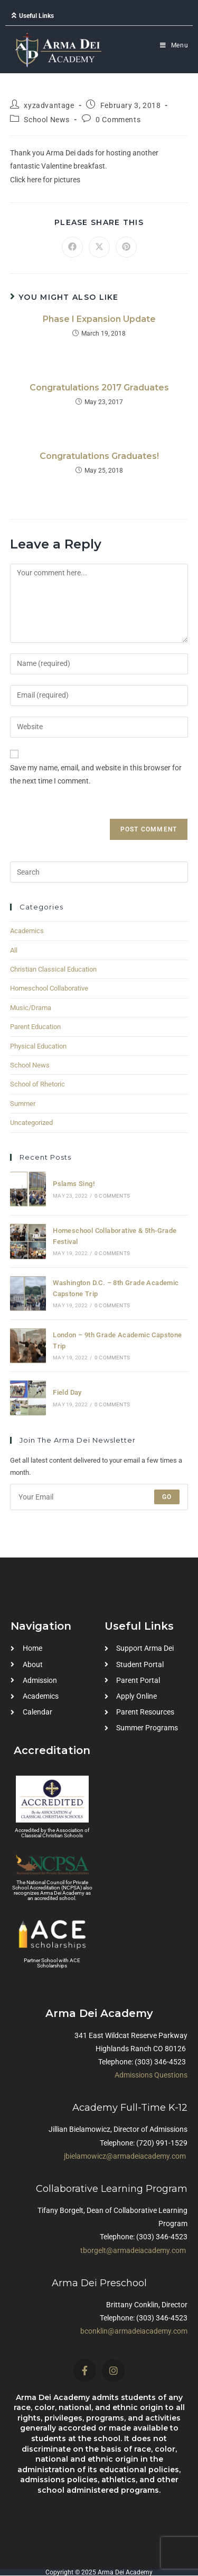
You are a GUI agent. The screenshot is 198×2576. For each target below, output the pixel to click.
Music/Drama (30, 1008)
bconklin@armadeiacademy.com (133, 2331)
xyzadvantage (49, 105)
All (13, 950)
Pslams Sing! (74, 1184)
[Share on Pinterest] (126, 247)
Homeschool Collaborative (49, 988)
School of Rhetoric (37, 1084)
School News (47, 119)
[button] (99, 16)
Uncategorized (31, 1123)
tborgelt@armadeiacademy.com (133, 2250)
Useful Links (36, 16)
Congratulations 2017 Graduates (99, 388)
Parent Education (35, 1027)
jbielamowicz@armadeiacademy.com (125, 2156)
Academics (27, 931)
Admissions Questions (151, 2075)
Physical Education (38, 1046)
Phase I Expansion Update (99, 319)
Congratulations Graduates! (99, 456)
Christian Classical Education (53, 969)
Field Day (67, 1392)
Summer (22, 1104)
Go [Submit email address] (167, 1497)
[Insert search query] (99, 872)
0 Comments (118, 119)
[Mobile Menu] (174, 45)
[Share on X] (99, 247)
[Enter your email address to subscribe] (99, 1497)
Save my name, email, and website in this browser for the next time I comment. (96, 774)
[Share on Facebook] (72, 247)
